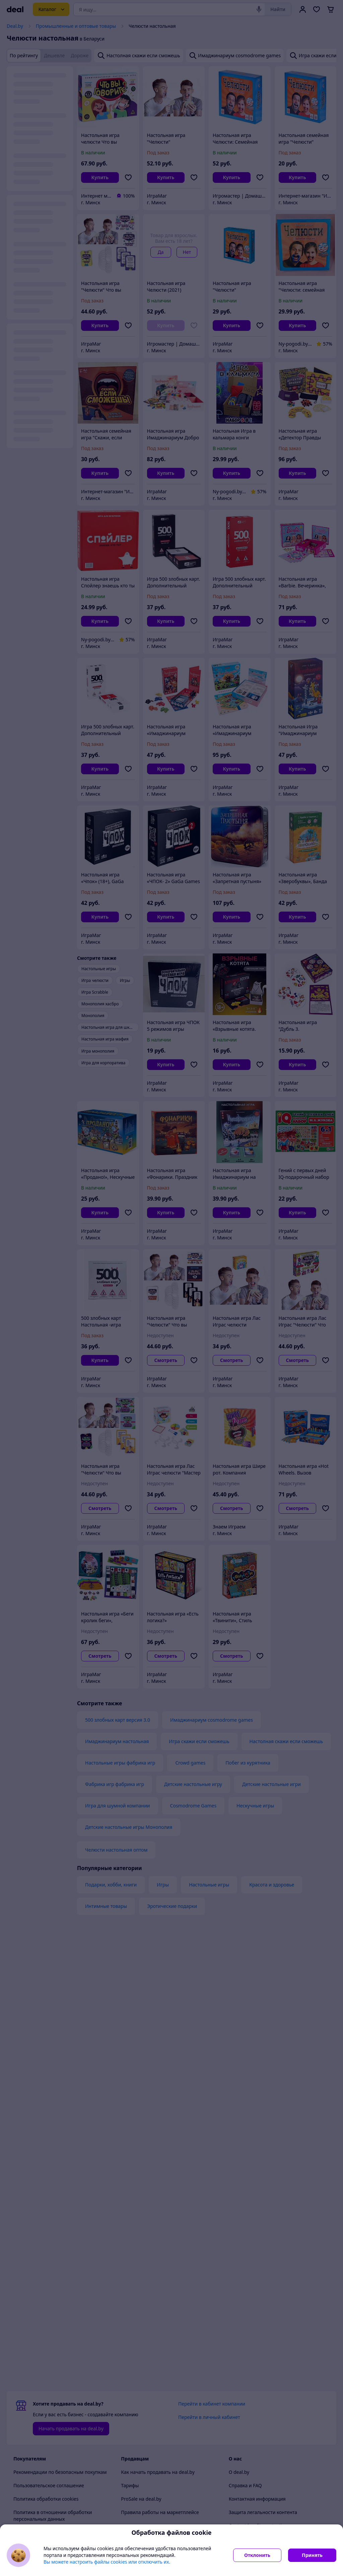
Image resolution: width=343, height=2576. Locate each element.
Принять (312, 2555)
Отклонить (257, 2555)
